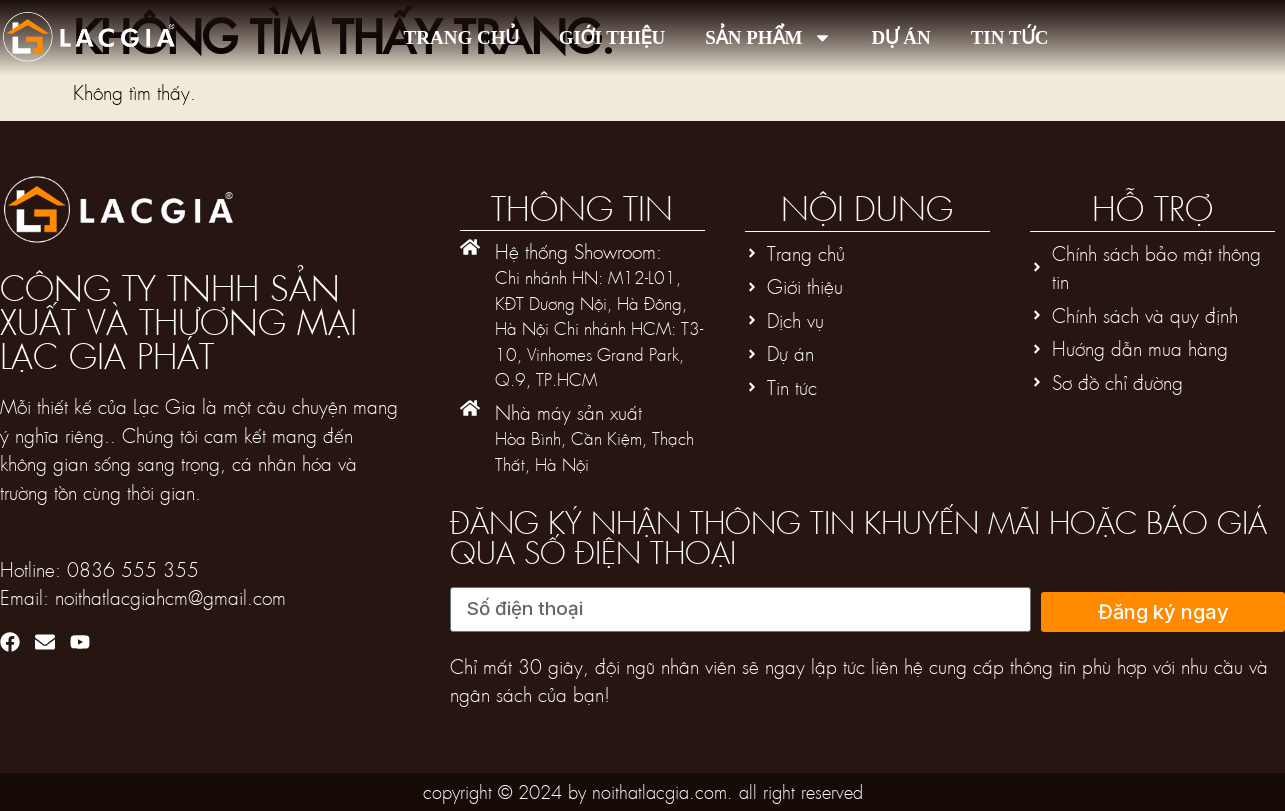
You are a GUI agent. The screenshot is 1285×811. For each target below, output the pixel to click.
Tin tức (1010, 37)
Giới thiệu (612, 37)
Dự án (901, 37)
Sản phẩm (768, 37)
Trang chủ (461, 37)
